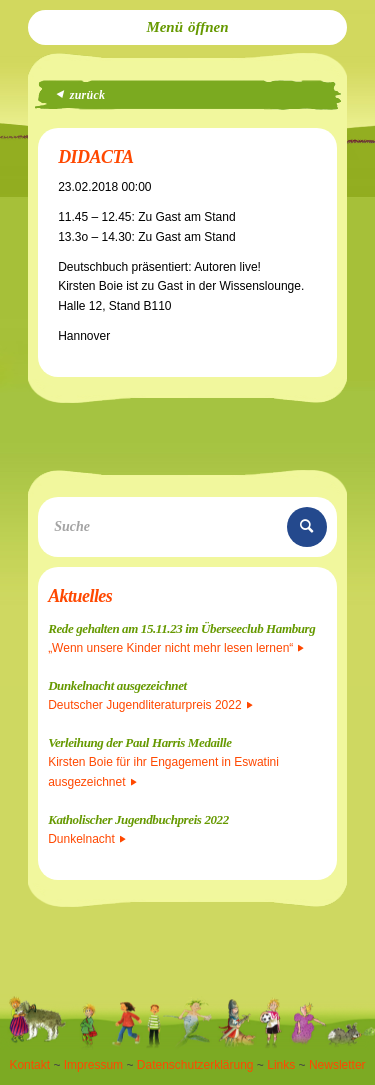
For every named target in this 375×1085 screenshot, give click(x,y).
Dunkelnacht (87, 839)
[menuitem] (187, 27)
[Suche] (187, 527)
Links (281, 1065)
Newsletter (337, 1065)
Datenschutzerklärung (195, 1065)
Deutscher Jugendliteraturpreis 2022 (150, 705)
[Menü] (187, 27)
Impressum (93, 1065)
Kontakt (29, 1065)
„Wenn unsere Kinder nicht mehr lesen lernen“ (176, 648)
